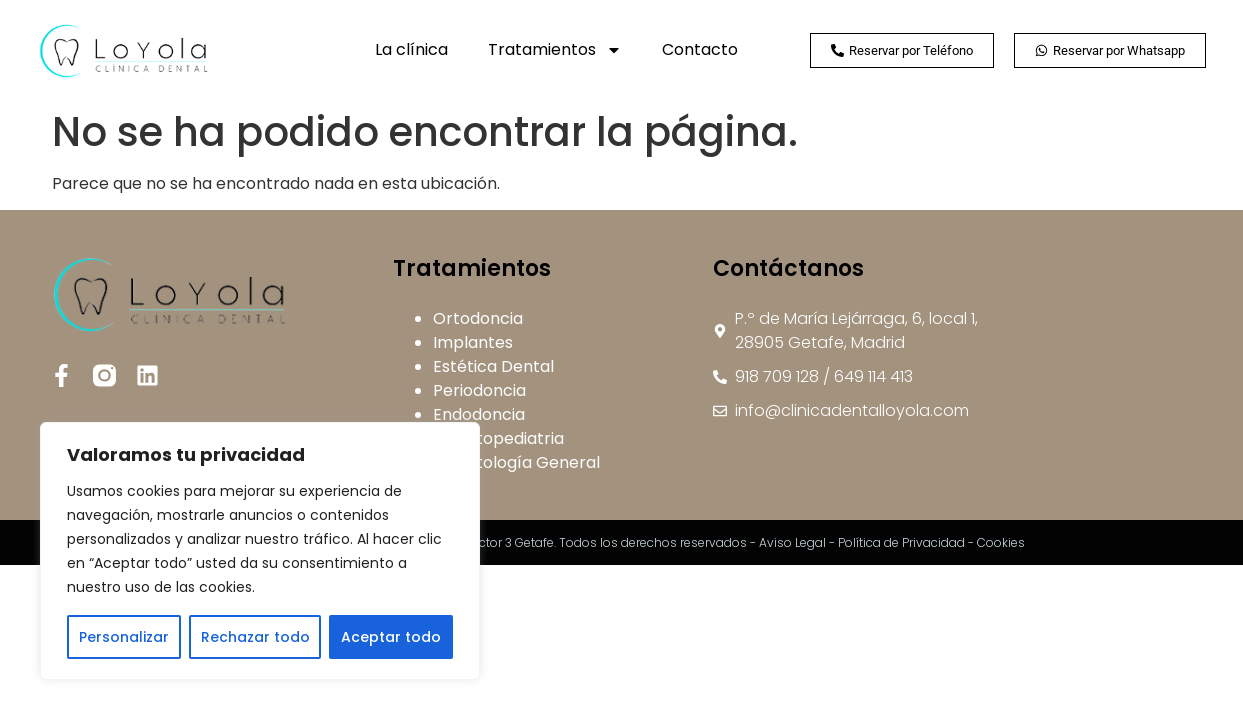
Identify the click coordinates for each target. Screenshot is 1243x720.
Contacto (700, 49)
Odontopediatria (498, 438)
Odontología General (516, 462)
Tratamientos (555, 50)
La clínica (411, 49)
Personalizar (124, 637)
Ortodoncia (478, 318)
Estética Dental (493, 366)
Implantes (473, 342)
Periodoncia (479, 390)
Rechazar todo (255, 637)
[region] (260, 551)
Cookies (1001, 542)
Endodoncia (479, 414)
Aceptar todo (391, 637)
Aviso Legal (792, 542)
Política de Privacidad (901, 542)
